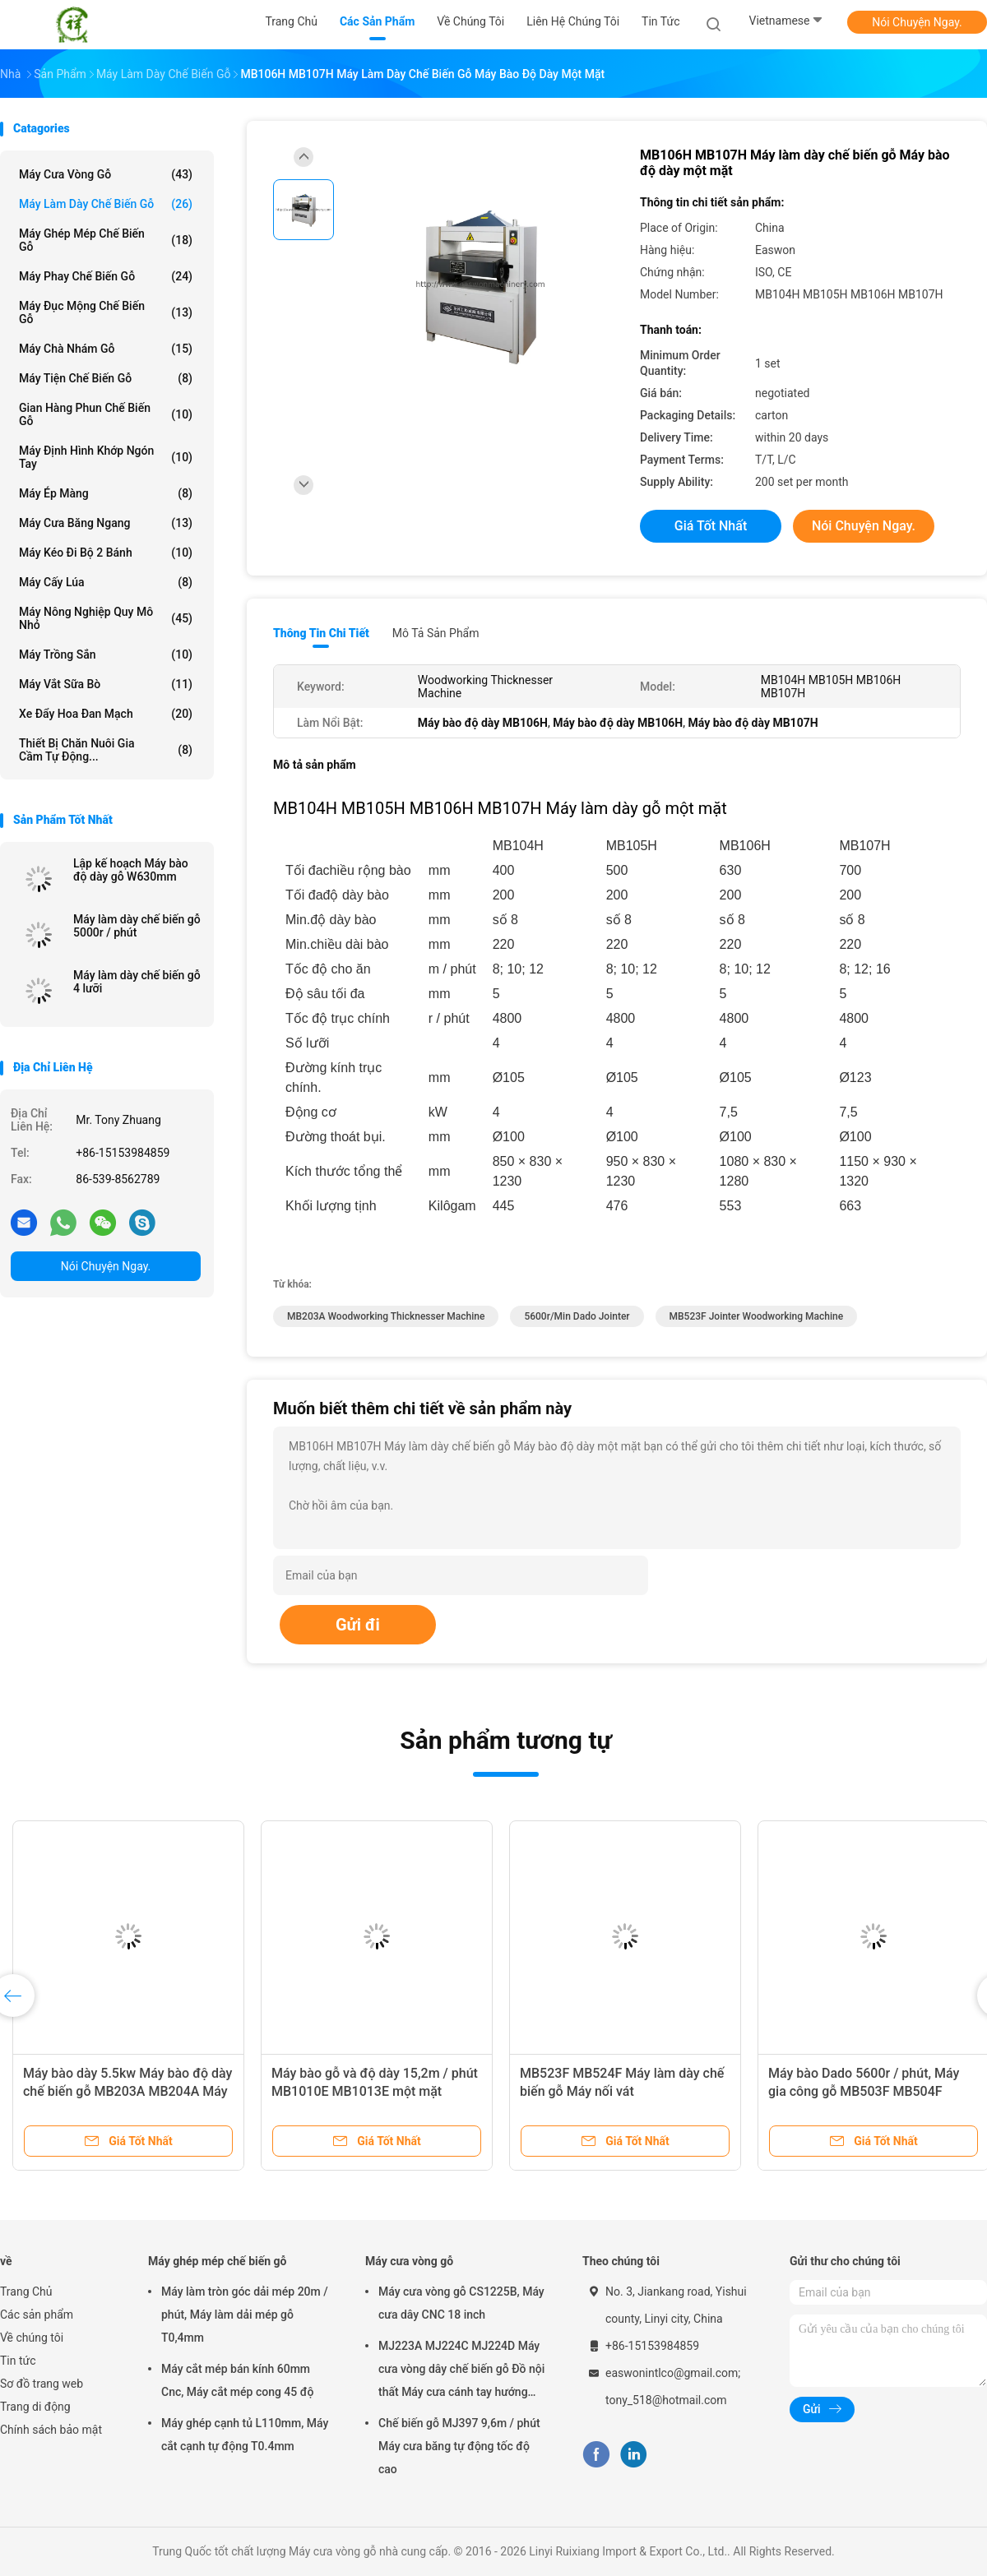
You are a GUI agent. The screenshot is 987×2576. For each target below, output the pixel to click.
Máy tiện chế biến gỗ (105, 378)
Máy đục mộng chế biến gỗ (105, 312)
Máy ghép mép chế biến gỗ (105, 240)
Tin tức (18, 2360)
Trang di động (35, 2406)
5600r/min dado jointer (576, 1316)
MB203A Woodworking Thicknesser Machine (385, 1316)
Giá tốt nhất (710, 526)
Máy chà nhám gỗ (105, 348)
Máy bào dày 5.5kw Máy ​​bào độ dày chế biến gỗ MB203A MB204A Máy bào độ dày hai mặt (127, 2091)
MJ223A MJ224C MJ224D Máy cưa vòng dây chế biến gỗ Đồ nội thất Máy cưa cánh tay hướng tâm (461, 2371)
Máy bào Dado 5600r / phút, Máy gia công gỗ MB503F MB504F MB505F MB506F (863, 2091)
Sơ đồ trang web (41, 2383)
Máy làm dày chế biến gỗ (105, 204)
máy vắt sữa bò (105, 684)
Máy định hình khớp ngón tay (105, 457)
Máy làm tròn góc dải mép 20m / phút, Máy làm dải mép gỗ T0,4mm (244, 2314)
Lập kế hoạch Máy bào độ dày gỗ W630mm (130, 870)
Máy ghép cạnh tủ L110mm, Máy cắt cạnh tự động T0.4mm (244, 2434)
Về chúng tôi (31, 2337)
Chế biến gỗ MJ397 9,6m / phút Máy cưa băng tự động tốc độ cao (459, 2446)
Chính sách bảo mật (51, 2429)
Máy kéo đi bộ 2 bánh (105, 552)
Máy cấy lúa (105, 582)
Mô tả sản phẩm (436, 633)
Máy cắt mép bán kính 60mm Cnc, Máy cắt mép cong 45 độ (237, 2380)
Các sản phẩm (36, 2314)
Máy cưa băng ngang (105, 523)
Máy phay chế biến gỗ (105, 276)
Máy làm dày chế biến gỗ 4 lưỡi (137, 982)
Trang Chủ (26, 2291)
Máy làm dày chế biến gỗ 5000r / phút (137, 926)
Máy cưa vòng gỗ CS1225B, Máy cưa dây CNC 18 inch (461, 2303)
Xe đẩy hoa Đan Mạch (105, 713)
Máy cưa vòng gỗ (105, 174)
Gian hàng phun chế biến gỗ (105, 414)
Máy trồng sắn (105, 654)
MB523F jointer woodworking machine (757, 1316)
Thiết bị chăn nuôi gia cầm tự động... (105, 750)
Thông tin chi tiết (321, 633)
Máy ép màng (105, 493)
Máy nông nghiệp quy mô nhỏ (105, 618)
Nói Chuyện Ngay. (917, 22)
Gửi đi (358, 1625)
